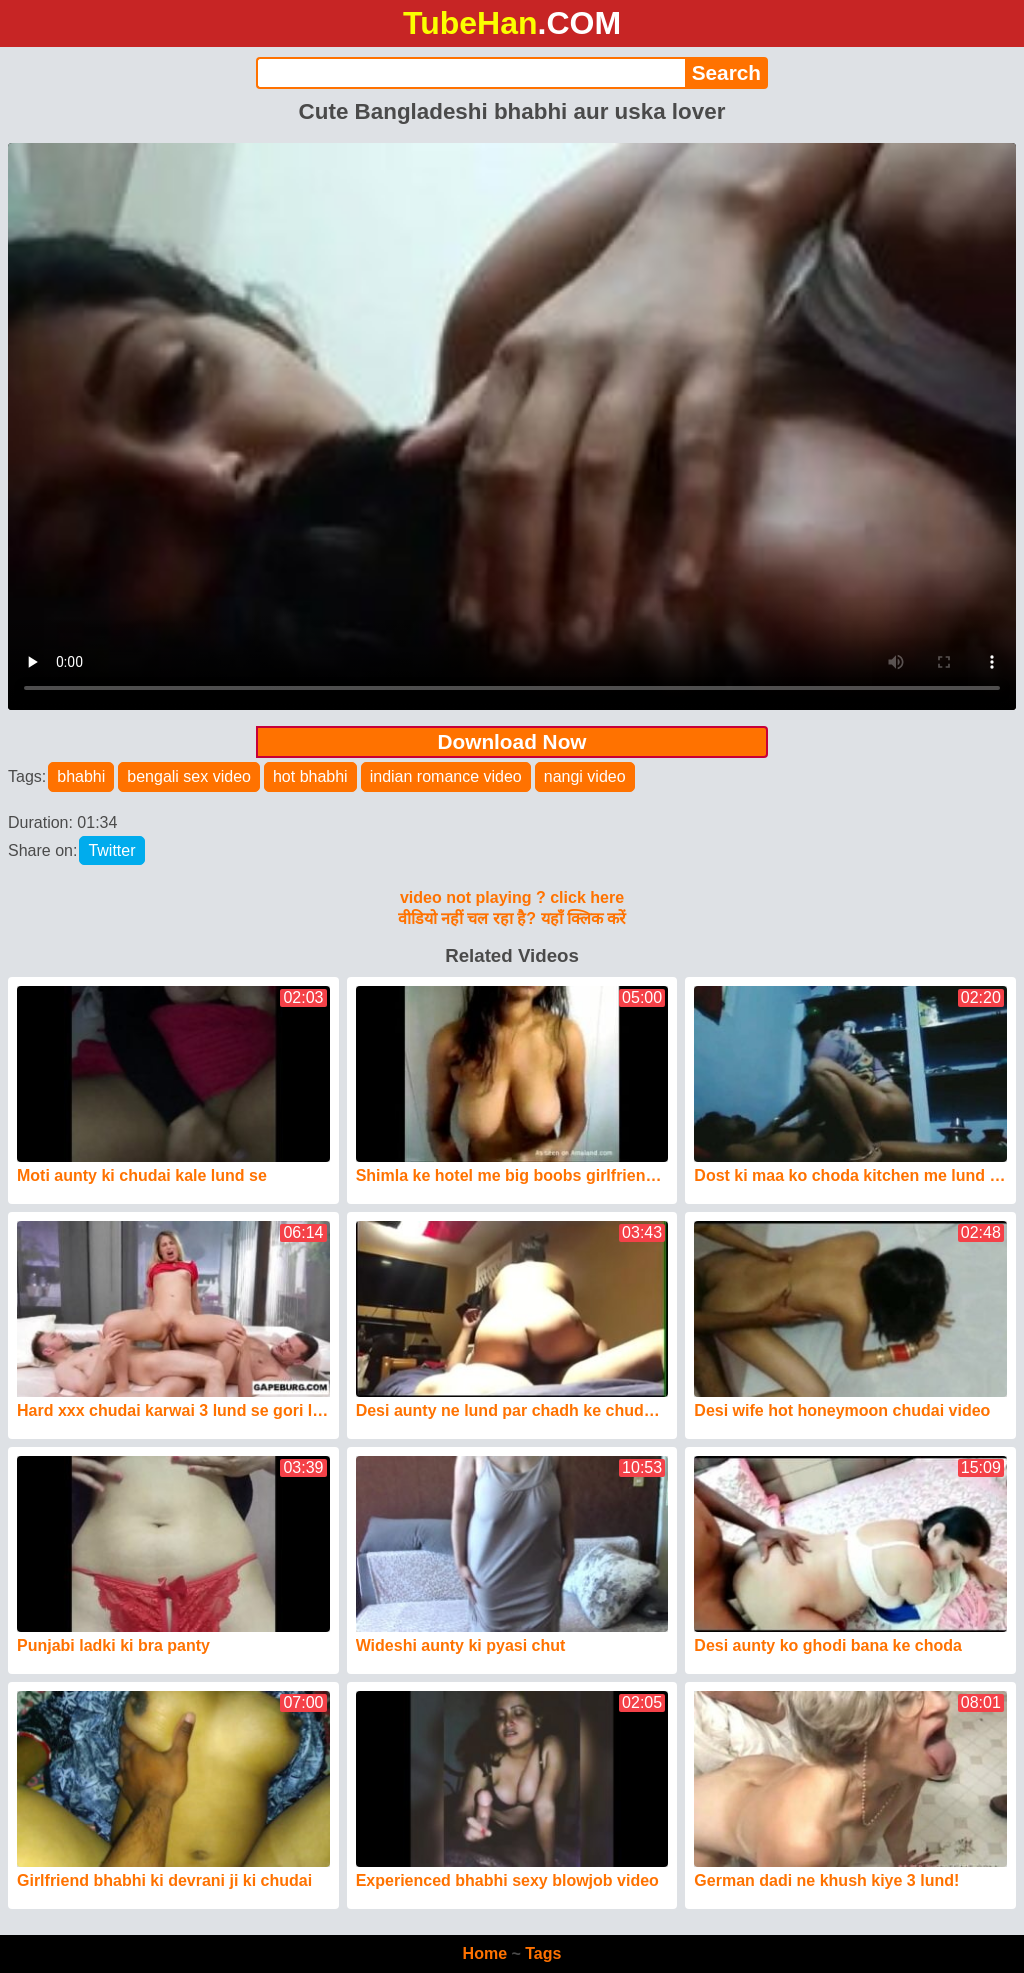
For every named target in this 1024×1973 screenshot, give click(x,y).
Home (485, 1953)
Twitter (111, 850)
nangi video (585, 776)
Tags (543, 1953)
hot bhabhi (310, 776)
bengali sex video (189, 776)
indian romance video (446, 776)
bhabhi (81, 776)
